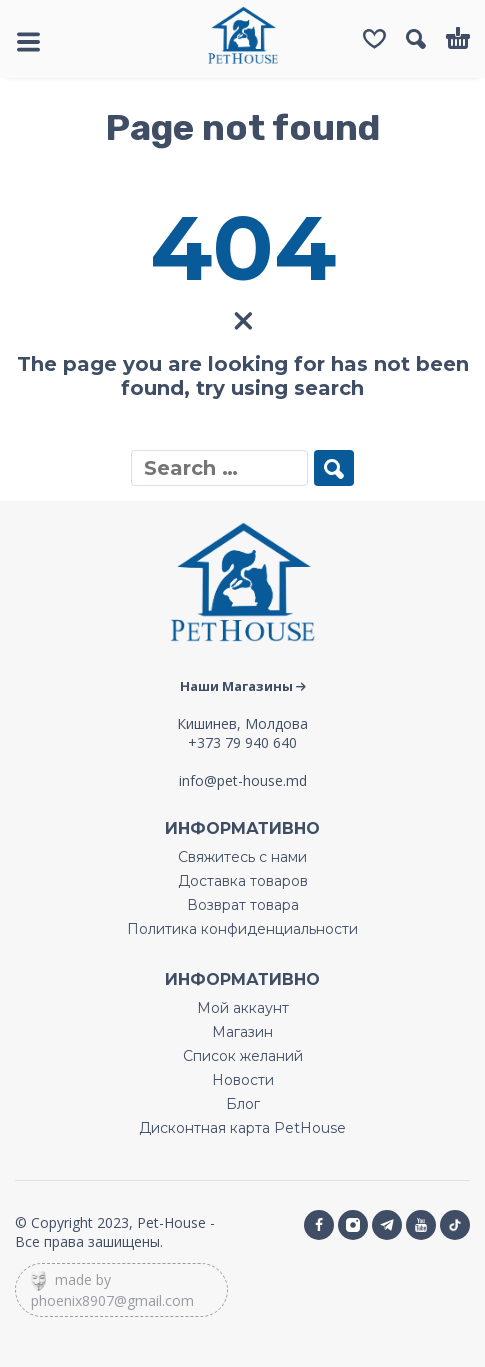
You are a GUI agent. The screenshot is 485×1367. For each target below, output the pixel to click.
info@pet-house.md (243, 780)
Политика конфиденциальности (242, 929)
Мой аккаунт (243, 1008)
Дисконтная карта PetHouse (242, 1128)
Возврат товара (243, 905)
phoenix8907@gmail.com (112, 1300)
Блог (243, 1104)
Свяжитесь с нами (242, 857)
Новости (243, 1080)
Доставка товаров (243, 881)
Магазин (242, 1032)
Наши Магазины (243, 686)
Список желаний (243, 1056)
